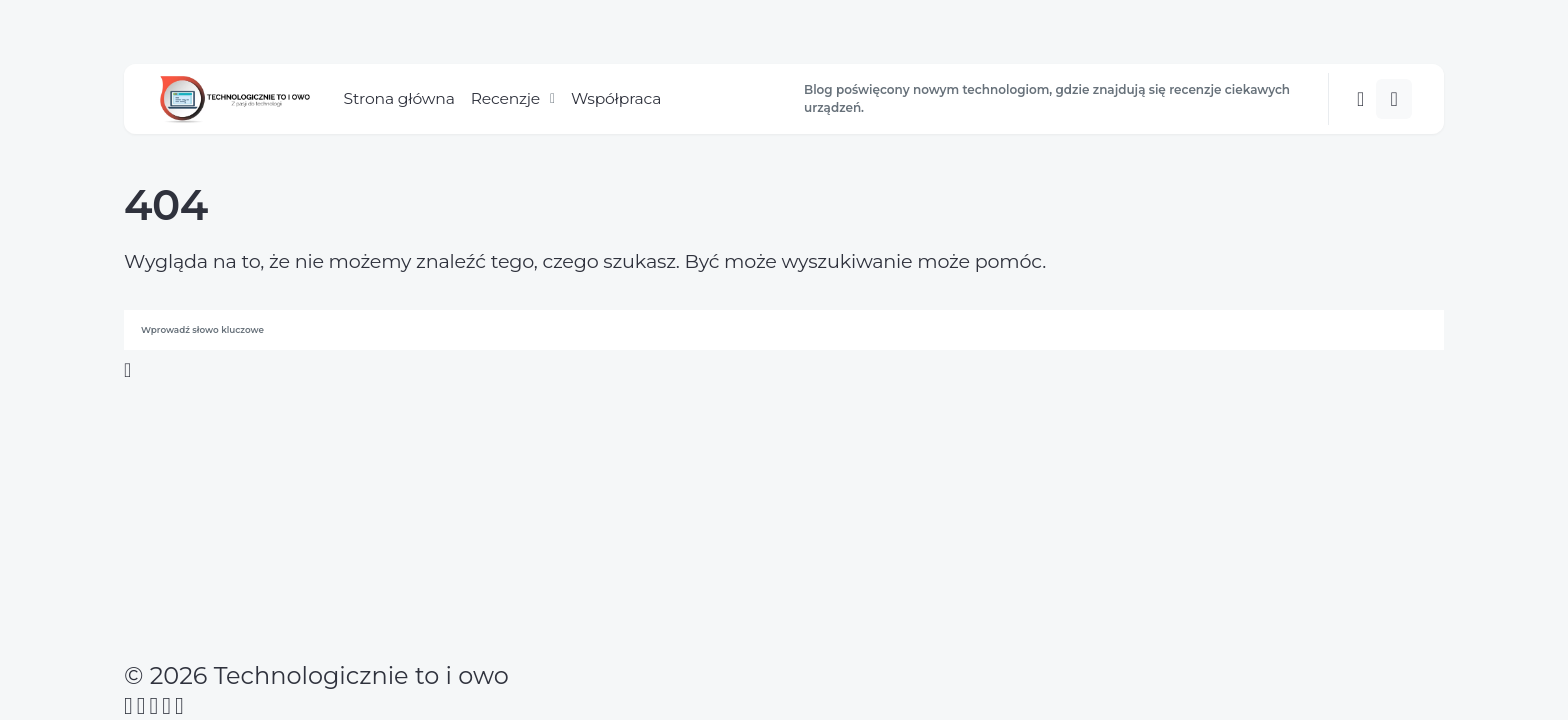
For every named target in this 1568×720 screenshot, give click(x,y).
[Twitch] (179, 706)
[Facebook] (128, 706)
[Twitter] (141, 706)
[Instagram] (154, 706)
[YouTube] (166, 706)
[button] (1360, 99)
